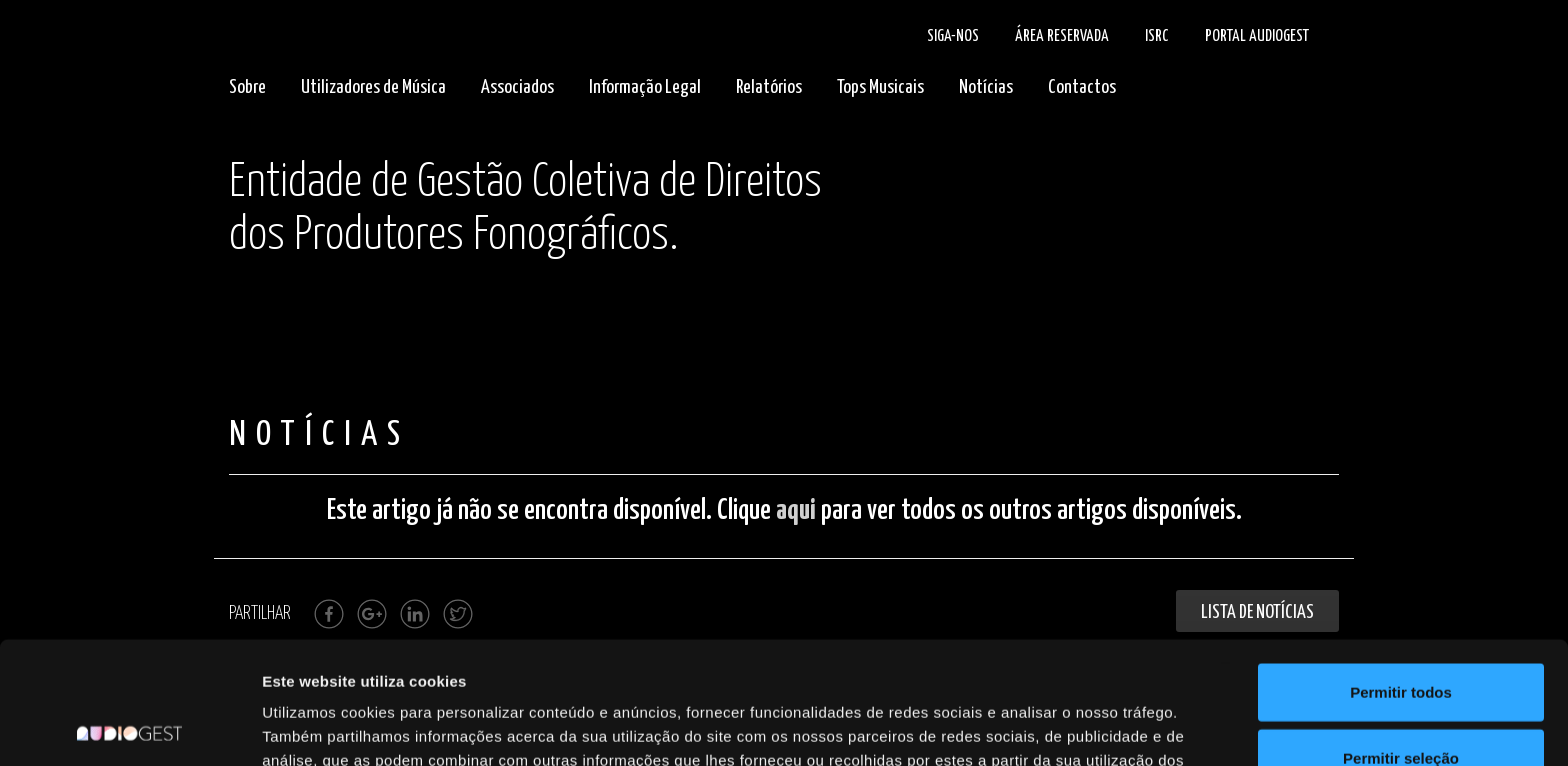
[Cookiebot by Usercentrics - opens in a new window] (129, 727)
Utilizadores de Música (373, 87)
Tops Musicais (880, 87)
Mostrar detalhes (1098, 726)
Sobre (247, 87)
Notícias (986, 87)
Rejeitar (1400, 700)
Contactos (1082, 87)
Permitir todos (1401, 569)
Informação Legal (645, 87)
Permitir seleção (1401, 635)
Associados (517, 87)
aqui (796, 511)
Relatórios (769, 87)
